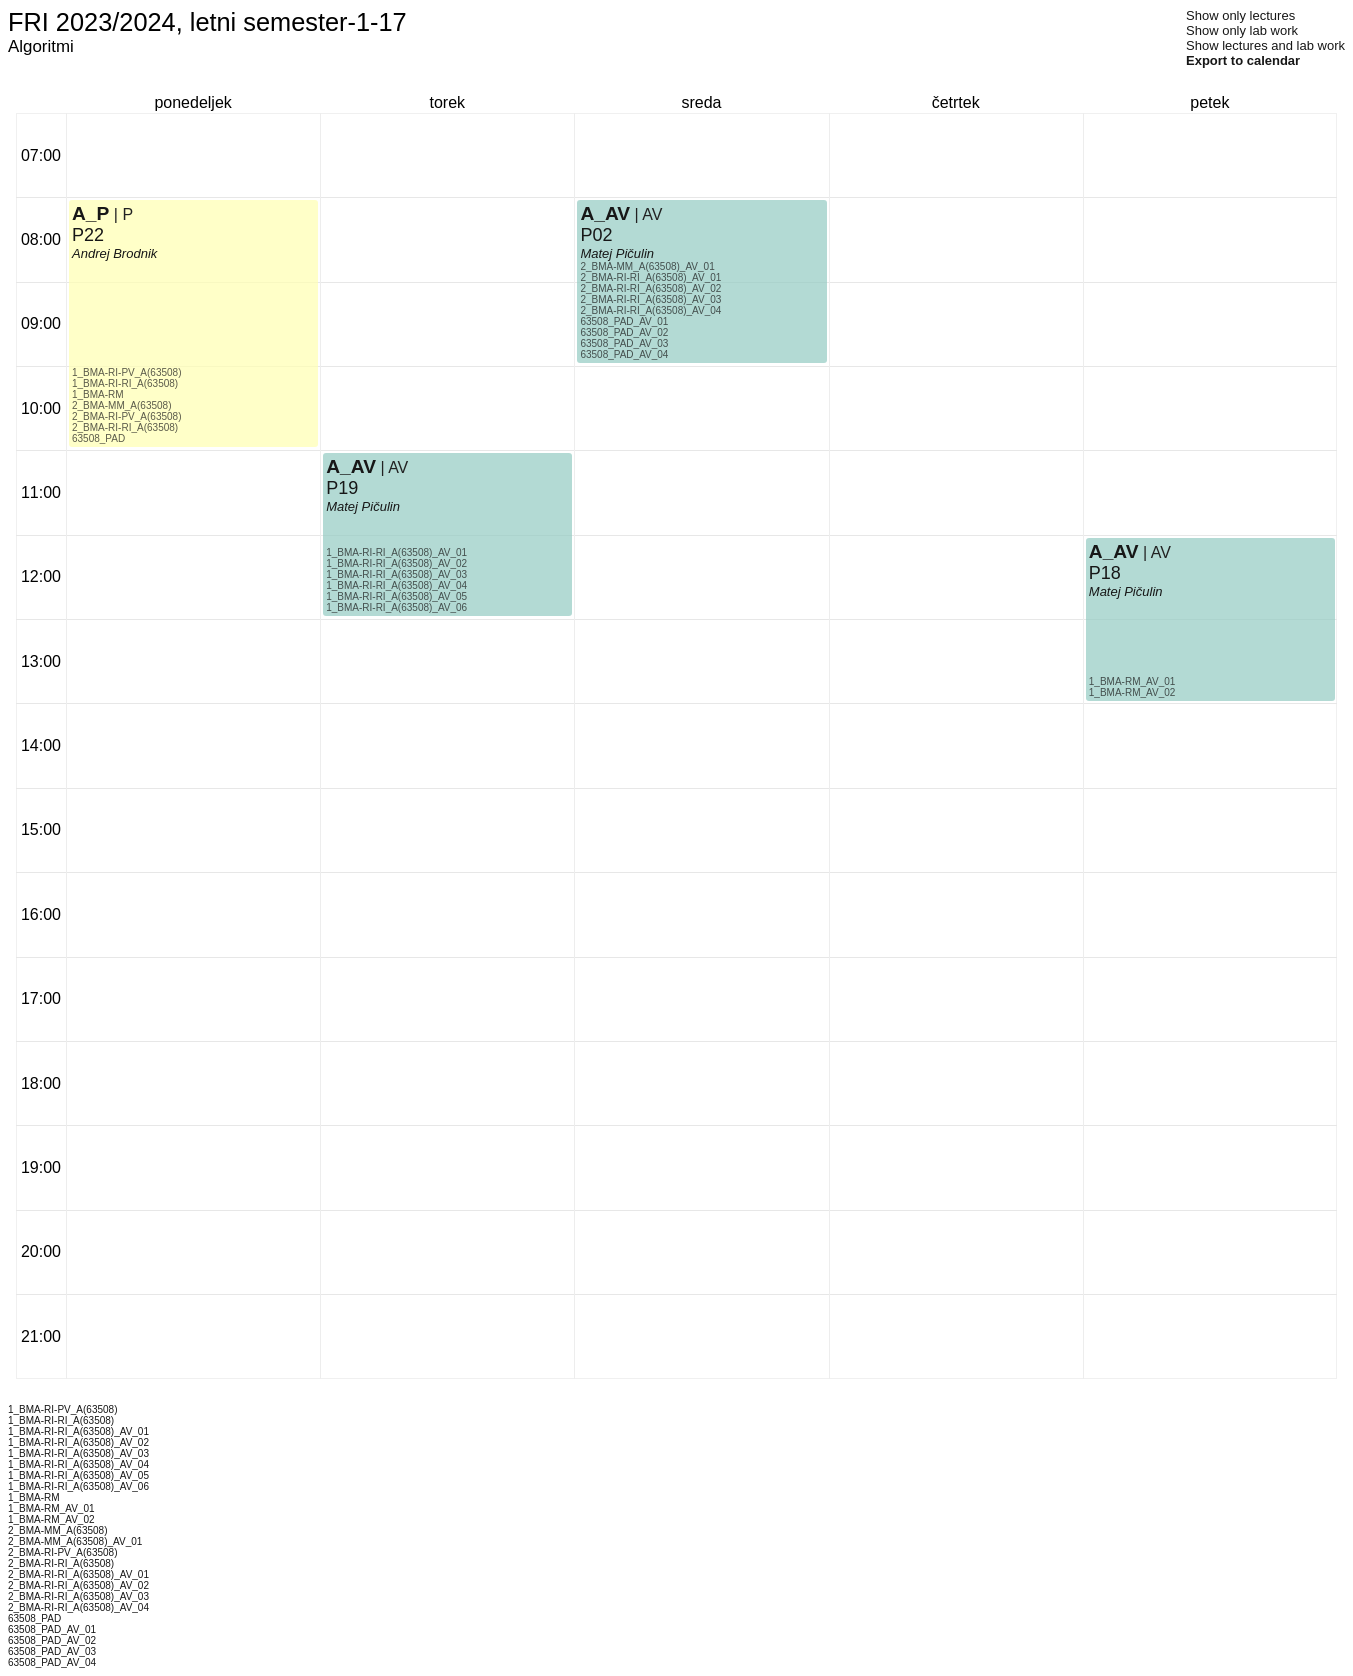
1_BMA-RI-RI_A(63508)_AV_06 (396, 607)
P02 (596, 235)
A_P (90, 213)
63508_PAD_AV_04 (624, 354)
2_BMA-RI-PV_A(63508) (127, 416)
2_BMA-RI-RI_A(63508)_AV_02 (650, 288)
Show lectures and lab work (1265, 45)
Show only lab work (1242, 30)
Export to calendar (1243, 60)
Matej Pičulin (363, 506)
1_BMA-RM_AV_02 (1132, 692)
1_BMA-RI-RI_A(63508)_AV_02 (396, 563)
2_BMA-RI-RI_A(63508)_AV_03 (650, 299)
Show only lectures (1240, 15)
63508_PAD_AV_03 (624, 343)
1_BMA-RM (98, 394)
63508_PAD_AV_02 (624, 332)
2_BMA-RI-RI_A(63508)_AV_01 (650, 277)
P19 (342, 488)
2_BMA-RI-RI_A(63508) (125, 427)
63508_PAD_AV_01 (624, 321)
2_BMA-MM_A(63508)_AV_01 (647, 266)
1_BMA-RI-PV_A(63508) (127, 372)
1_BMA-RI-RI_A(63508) (125, 383)
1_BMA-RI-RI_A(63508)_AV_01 (396, 552)
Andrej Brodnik (114, 253)
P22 (88, 235)
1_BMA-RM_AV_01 (1132, 681)
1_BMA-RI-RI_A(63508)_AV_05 (396, 596)
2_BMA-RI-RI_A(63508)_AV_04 (650, 310)
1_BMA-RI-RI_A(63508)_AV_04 (396, 585)
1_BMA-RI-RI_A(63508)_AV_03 (396, 574)
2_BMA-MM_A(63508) (121, 405)
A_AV (351, 466)
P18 (1105, 573)
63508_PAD (98, 438)
